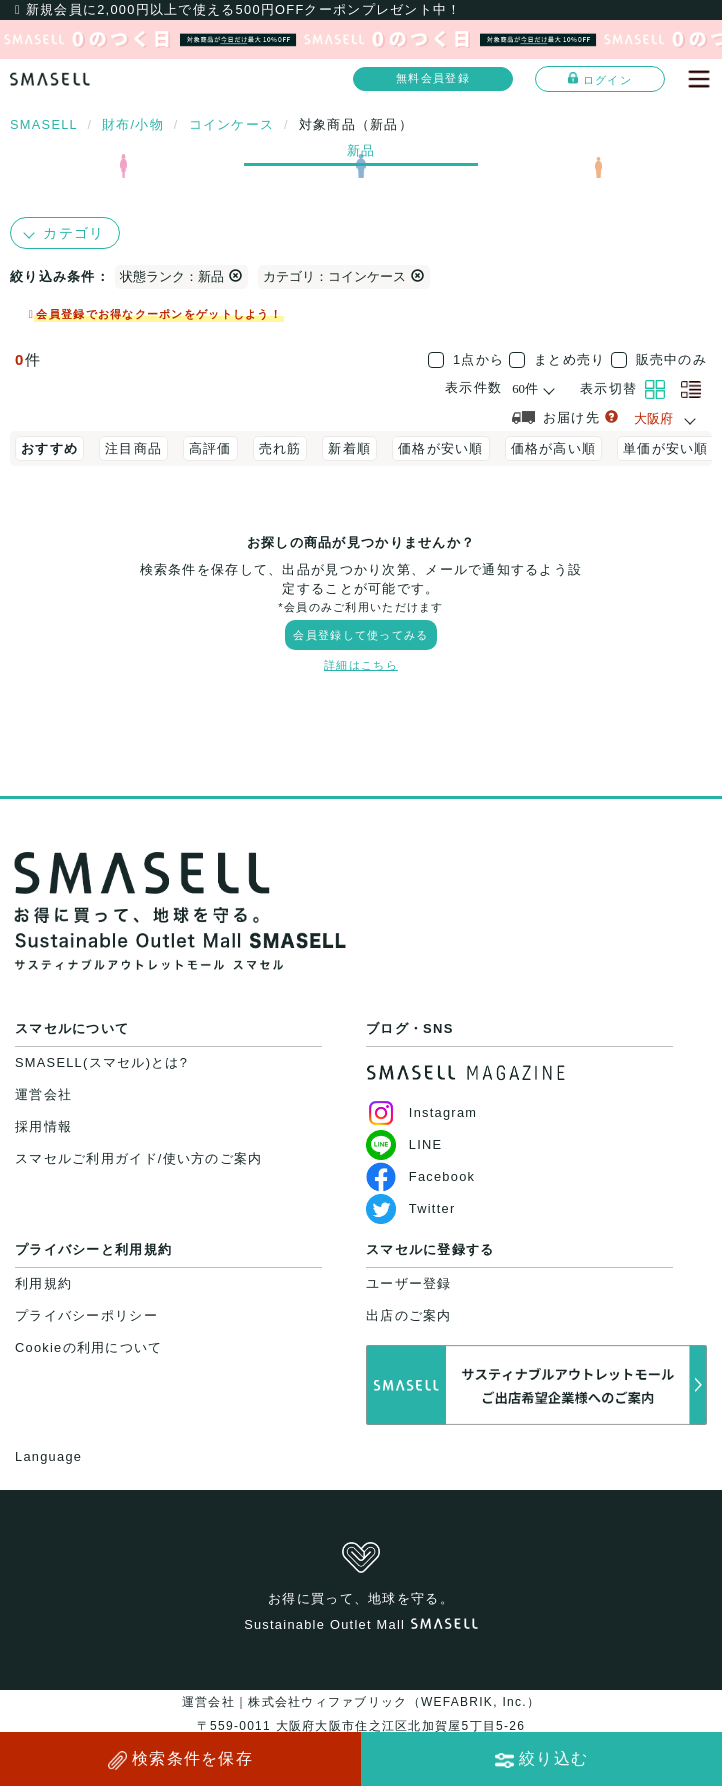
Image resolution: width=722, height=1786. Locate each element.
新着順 (349, 448)
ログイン (600, 79)
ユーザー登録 (409, 1283)
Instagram (421, 1112)
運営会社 (43, 1094)
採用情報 (43, 1126)
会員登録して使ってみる (360, 635)
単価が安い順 (666, 448)
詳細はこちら (361, 665)
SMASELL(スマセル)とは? (101, 1062)
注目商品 (133, 448)
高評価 (210, 448)
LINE (404, 1144)
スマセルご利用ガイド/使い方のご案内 (139, 1158)
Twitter (410, 1208)
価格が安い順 (441, 448)
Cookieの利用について (88, 1347)
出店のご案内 (409, 1315)
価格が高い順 (554, 448)
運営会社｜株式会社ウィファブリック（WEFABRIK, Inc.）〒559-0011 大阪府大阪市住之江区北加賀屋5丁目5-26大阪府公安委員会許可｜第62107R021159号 (361, 1726)
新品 (361, 150)
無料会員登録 (433, 78)
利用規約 (43, 1283)
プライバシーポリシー (86, 1315)
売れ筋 (280, 448)
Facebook (420, 1176)
